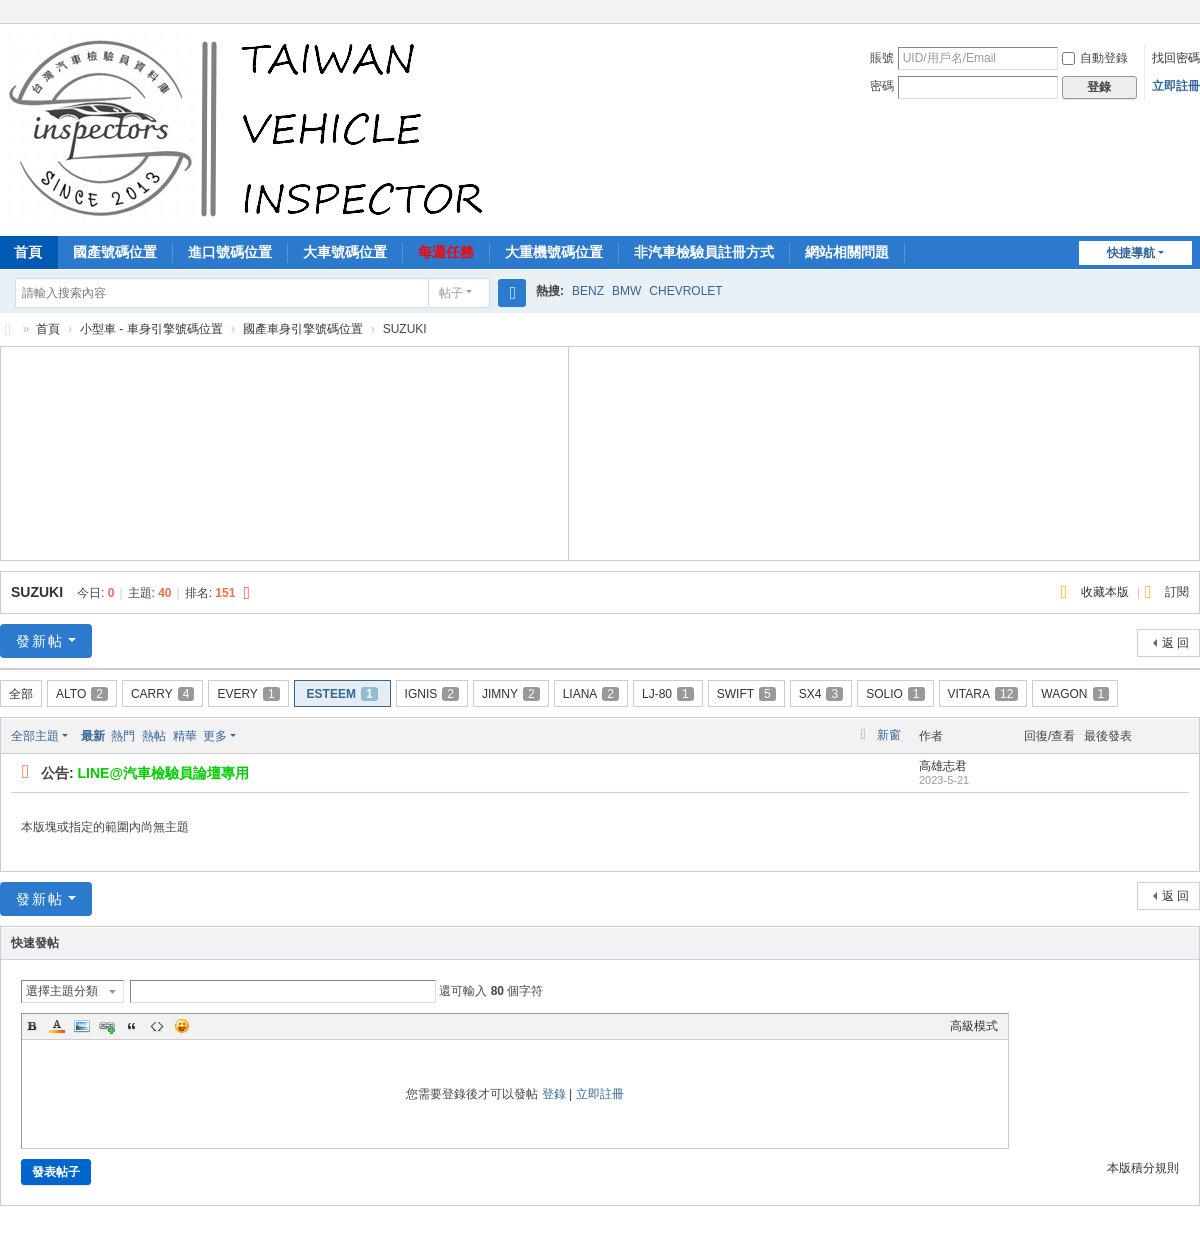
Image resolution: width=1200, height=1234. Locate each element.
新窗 (889, 735)
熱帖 (154, 736)
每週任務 (446, 252)
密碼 (882, 86)
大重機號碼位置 (554, 252)
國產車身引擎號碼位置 (303, 329)
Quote (132, 1026)
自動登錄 (1095, 58)
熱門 (123, 736)
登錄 (554, 1094)
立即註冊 (1176, 86)
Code (157, 1026)
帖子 (451, 293)
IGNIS (432, 694)
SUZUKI (37, 592)
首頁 (48, 329)
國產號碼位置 (115, 252)
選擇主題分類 (62, 991)
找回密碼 (1176, 58)
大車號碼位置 (345, 252)
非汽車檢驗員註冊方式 (704, 252)
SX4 (821, 694)
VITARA (983, 694)
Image (82, 1026)
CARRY (162, 694)
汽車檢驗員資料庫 (8, 329)
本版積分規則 (1143, 1168)
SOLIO (895, 694)
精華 (185, 736)
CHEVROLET (685, 291)
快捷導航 (1131, 253)
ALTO (82, 694)
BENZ (588, 291)
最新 (93, 736)
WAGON (1075, 694)
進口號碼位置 (230, 252)
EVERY (248, 694)
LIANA (591, 694)
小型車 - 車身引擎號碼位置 (151, 329)
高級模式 (974, 1026)
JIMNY (511, 694)
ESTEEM (342, 694)
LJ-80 (668, 694)
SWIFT (746, 694)
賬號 (882, 58)
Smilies (182, 1026)
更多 (215, 736)
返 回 (1175, 643)
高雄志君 (943, 766)
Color (57, 1026)
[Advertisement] (285, 451)
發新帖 (40, 641)
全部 (21, 694)
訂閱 (1177, 592)
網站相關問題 (847, 252)
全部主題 (35, 736)
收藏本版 (1106, 592)
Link (107, 1026)
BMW (626, 291)
